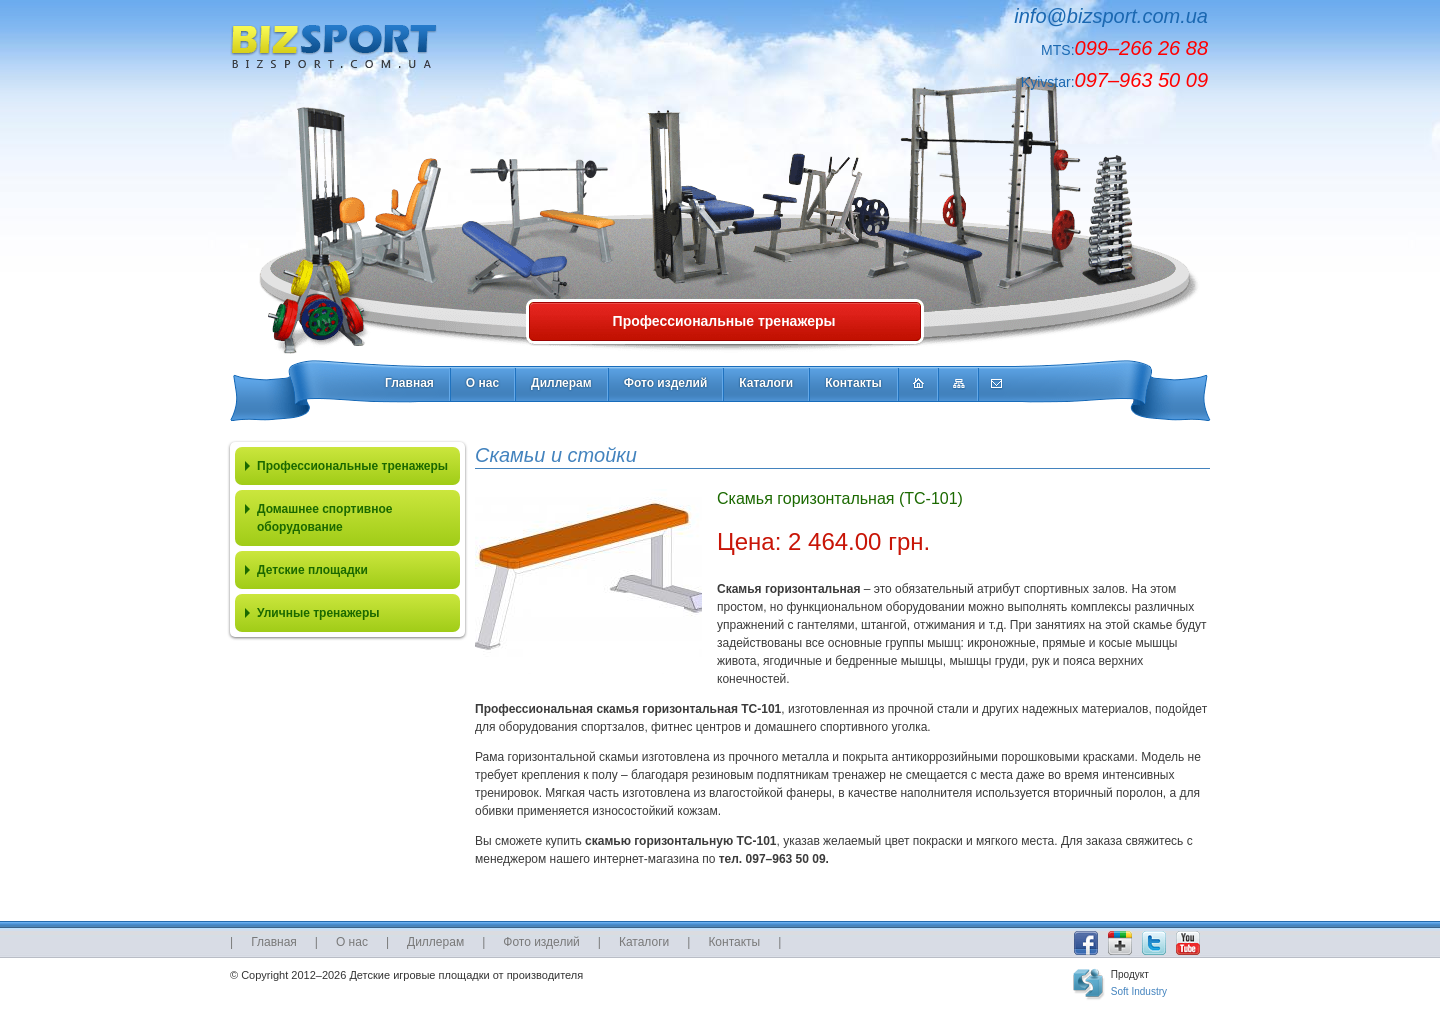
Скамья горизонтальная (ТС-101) (840, 498)
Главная (409, 383)
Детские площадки (312, 570)
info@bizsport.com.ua (1111, 16)
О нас (482, 383)
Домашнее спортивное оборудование (325, 518)
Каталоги (766, 383)
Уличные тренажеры (318, 613)
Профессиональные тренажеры (724, 321)
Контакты (853, 383)
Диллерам (561, 383)
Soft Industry (1139, 991)
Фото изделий (666, 383)
